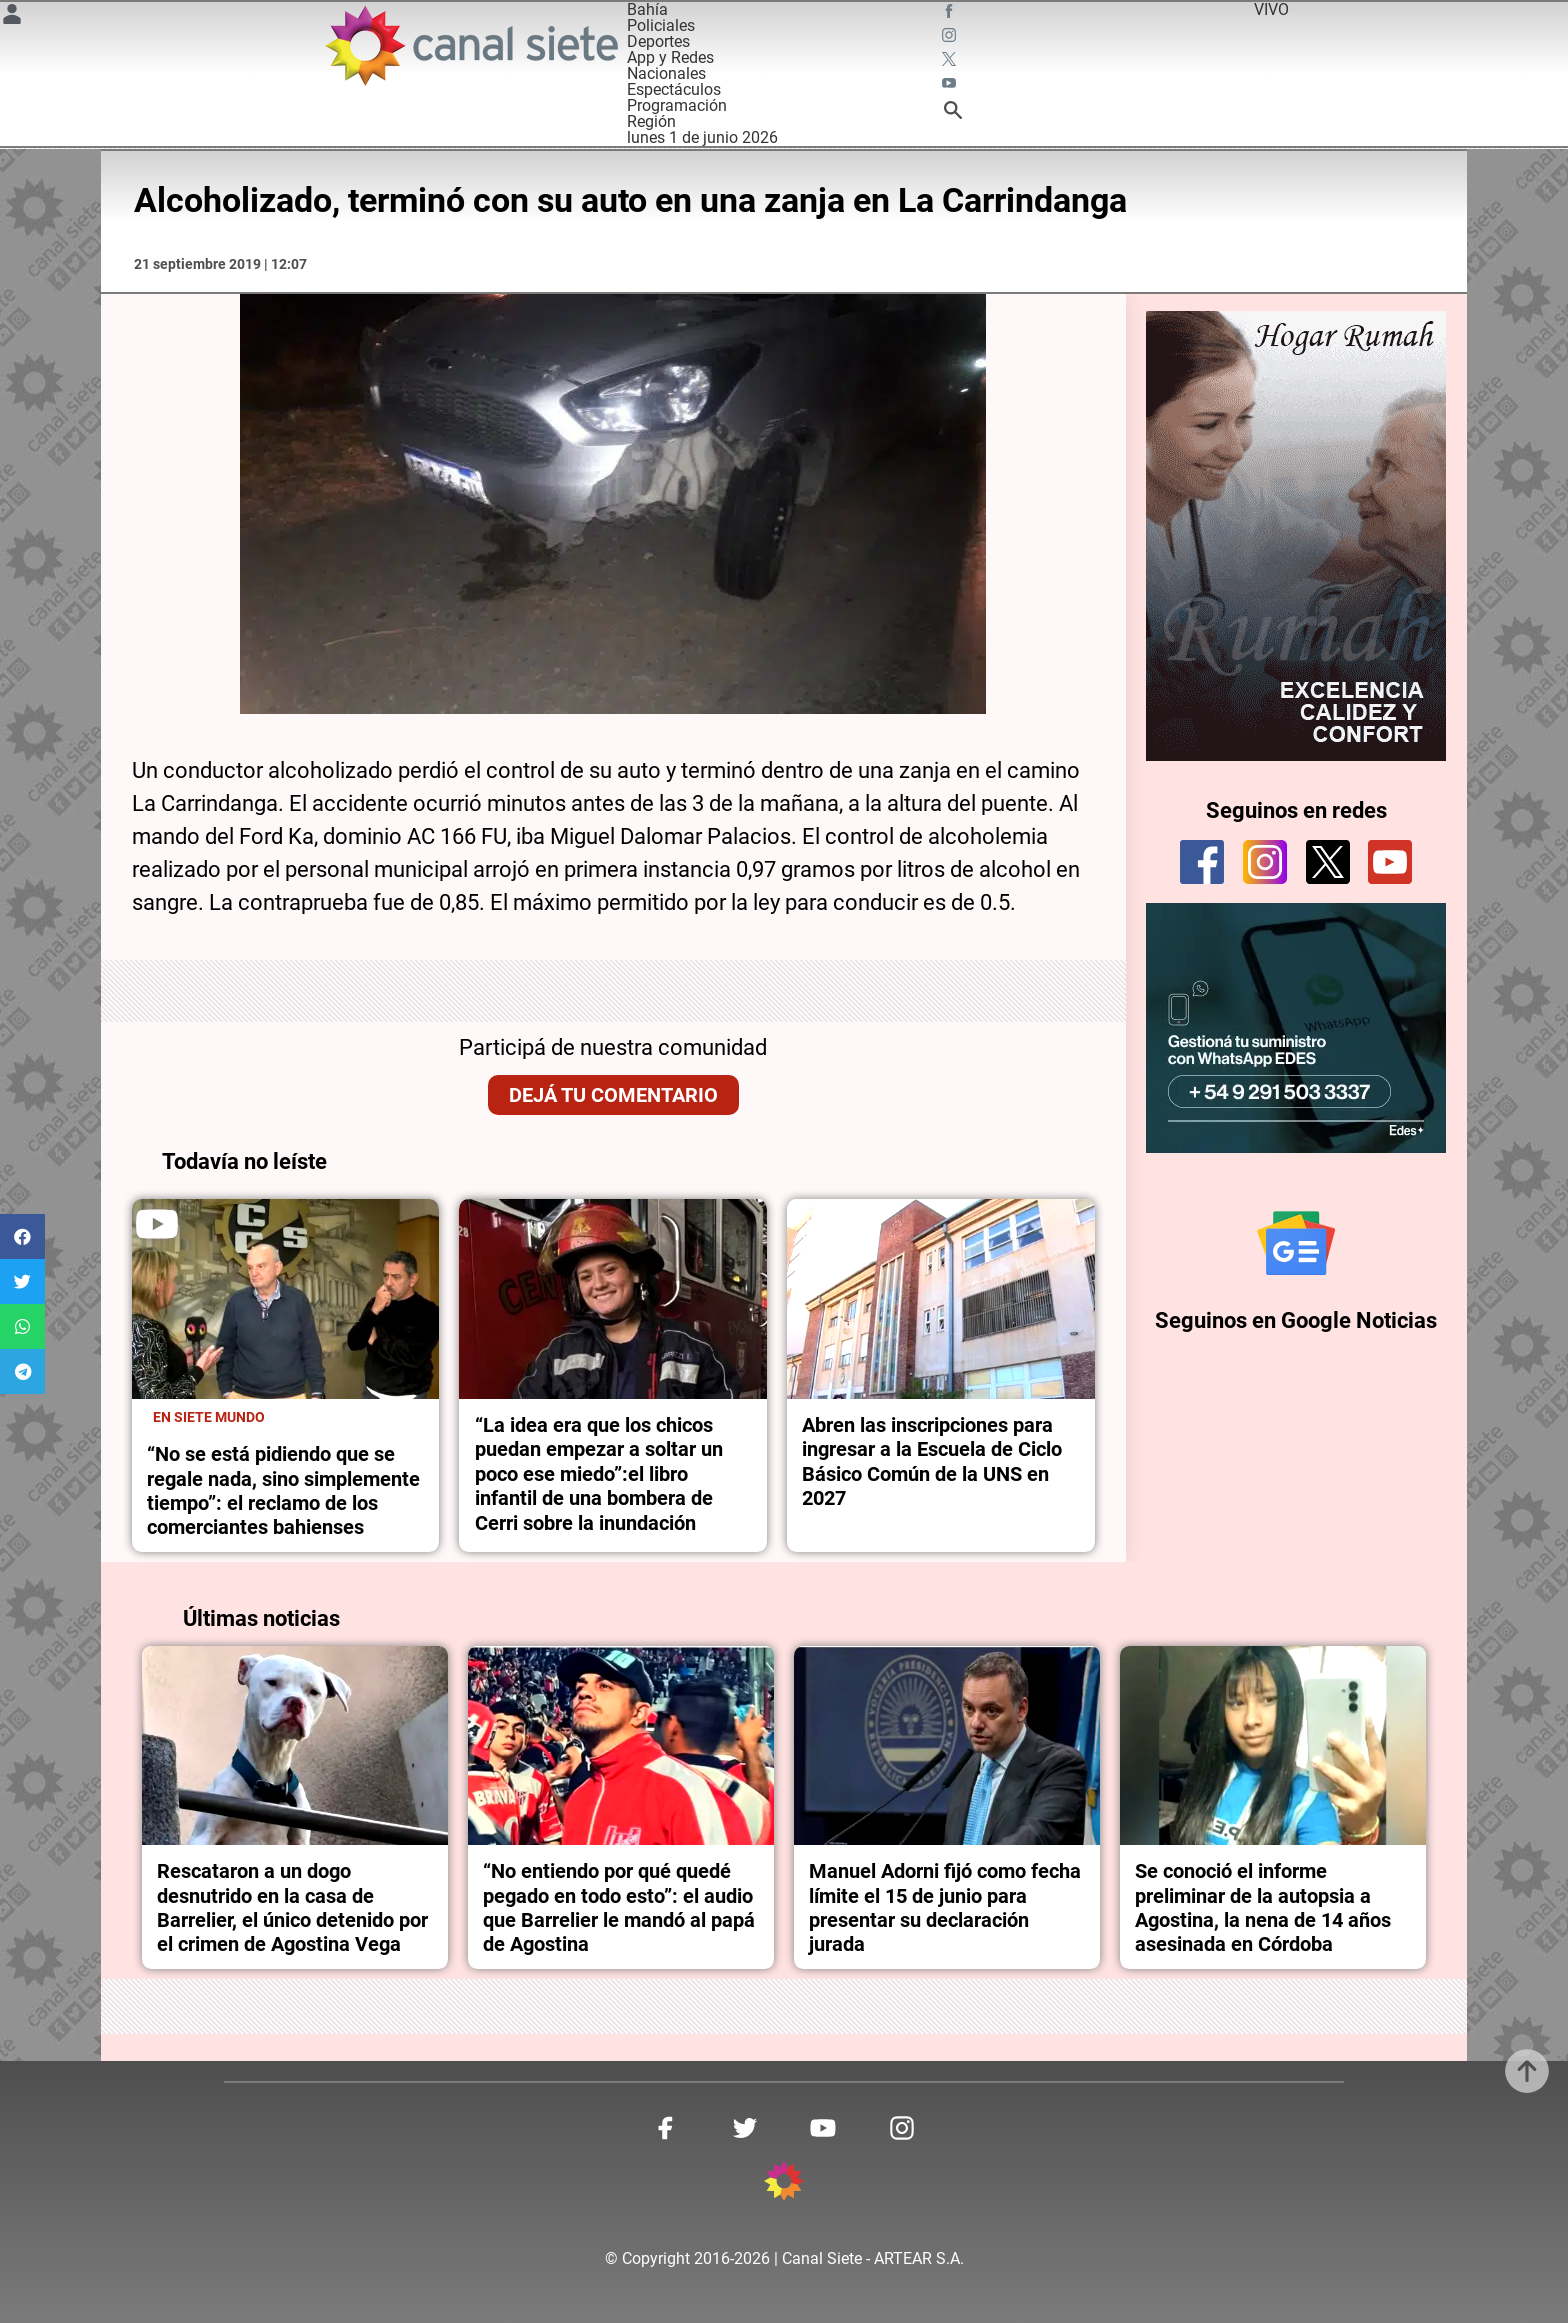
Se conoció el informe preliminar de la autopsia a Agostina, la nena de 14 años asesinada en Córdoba (1263, 1907)
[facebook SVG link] (951, 14)
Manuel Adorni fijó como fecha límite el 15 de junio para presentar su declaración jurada (945, 1907)
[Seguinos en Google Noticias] (1296, 1243)
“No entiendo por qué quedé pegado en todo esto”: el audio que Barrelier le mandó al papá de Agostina (619, 1907)
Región (651, 121)
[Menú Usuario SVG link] (12, 17)
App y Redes (670, 57)
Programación (677, 105)
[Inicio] (470, 45)
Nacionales (666, 73)
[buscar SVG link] (953, 113)
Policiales (661, 25)
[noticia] (286, 1299)
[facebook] (1202, 862)
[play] (157, 1224)
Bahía (647, 9)
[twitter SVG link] (951, 62)
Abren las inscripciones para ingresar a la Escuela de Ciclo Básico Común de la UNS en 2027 (932, 1461)
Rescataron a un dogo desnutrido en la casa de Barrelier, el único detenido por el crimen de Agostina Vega (292, 1907)
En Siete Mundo (209, 1417)
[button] (22, 1236)
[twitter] (1328, 862)
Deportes (658, 41)
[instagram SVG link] (951, 38)
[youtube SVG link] (951, 86)
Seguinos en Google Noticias (1296, 1320)
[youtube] (1390, 862)
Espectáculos (674, 89)
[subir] (1527, 2071)
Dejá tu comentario (613, 1095)
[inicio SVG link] (784, 2184)
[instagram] (1265, 862)
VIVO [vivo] (1271, 9)
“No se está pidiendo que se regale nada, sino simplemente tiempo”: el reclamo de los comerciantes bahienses (283, 1490)
